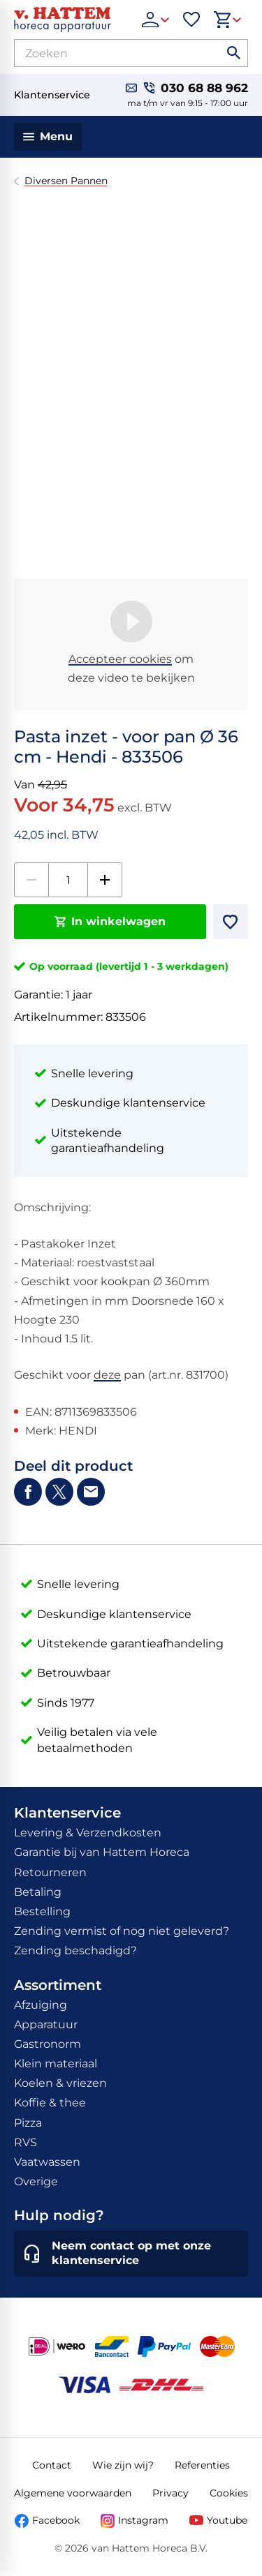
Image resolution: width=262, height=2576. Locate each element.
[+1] (104, 879)
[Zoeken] (105, 53)
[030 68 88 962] (196, 88)
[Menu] (48, 137)
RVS (25, 2142)
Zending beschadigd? (75, 1950)
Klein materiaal (55, 2063)
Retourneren (50, 1872)
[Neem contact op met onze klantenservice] (131, 2254)
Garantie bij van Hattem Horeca (101, 1852)
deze (107, 1374)
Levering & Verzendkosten (87, 1832)
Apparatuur (46, 2024)
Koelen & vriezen (60, 2083)
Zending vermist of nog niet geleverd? (121, 1931)
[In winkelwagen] (110, 921)
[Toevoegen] (230, 921)
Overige (36, 2181)
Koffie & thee (50, 2102)
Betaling (37, 1892)
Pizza (28, 2122)
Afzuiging (40, 2005)
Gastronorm (47, 2044)
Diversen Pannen (66, 181)
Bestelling (42, 1911)
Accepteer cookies (120, 659)
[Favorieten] (191, 19)
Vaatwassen (47, 2162)
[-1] (31, 879)
